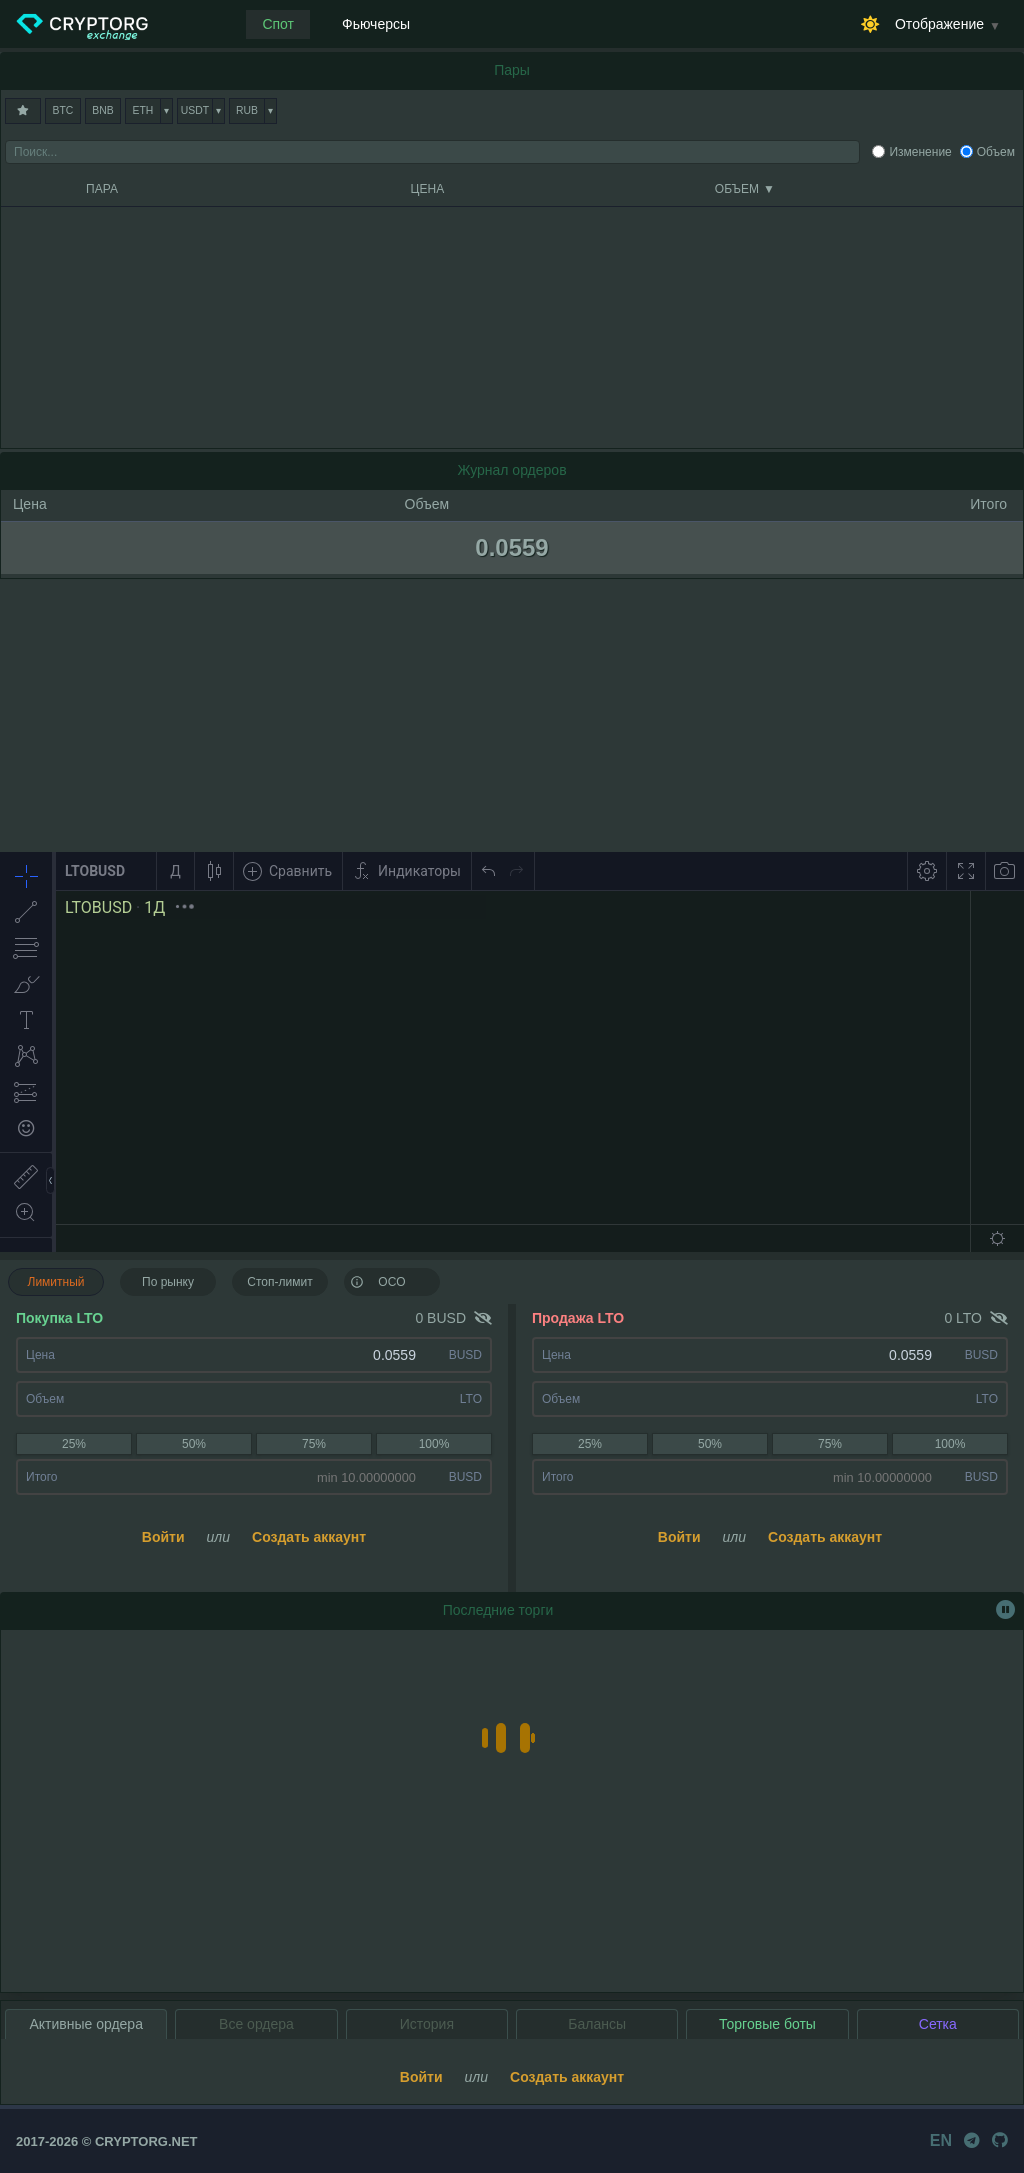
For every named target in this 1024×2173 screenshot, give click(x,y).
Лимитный (56, 1282)
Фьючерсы (376, 24)
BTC (63, 110)
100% (434, 1444)
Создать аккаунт (309, 1537)
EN (941, 2140)
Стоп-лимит (279, 1282)
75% (314, 1444)
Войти (163, 1537)
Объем (996, 152)
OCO (378, 1281)
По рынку (168, 1282)
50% (194, 1444)
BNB (102, 110)
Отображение (939, 24)
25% (74, 1444)
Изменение (920, 152)
